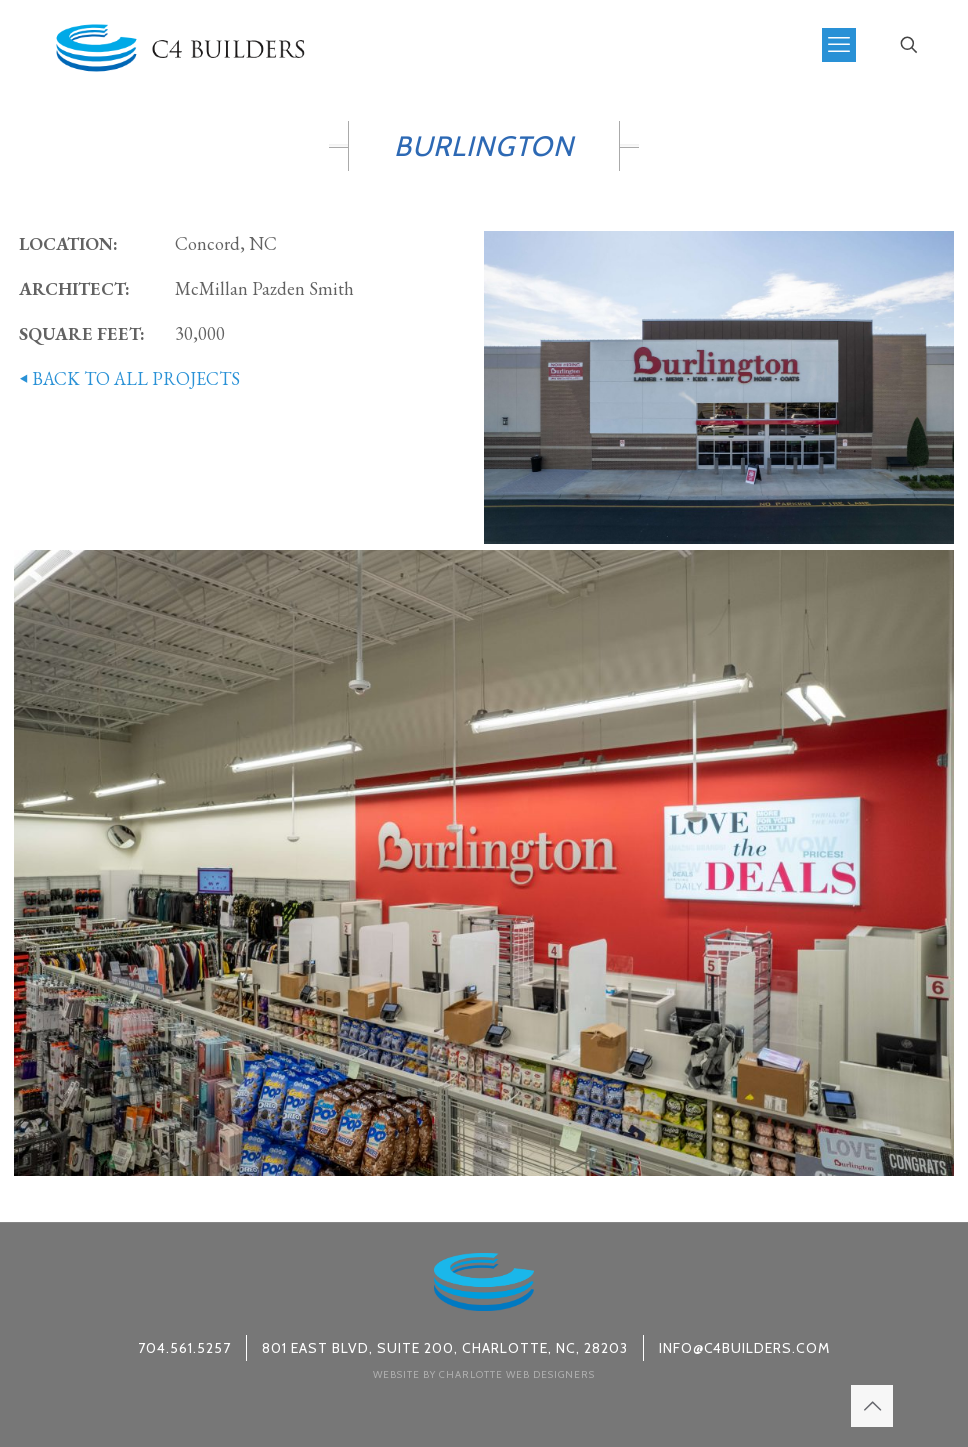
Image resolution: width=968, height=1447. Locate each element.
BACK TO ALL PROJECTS (127, 378)
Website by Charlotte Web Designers (484, 1374)
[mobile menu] (839, 45)
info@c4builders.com (744, 1348)
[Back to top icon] (872, 1406)
